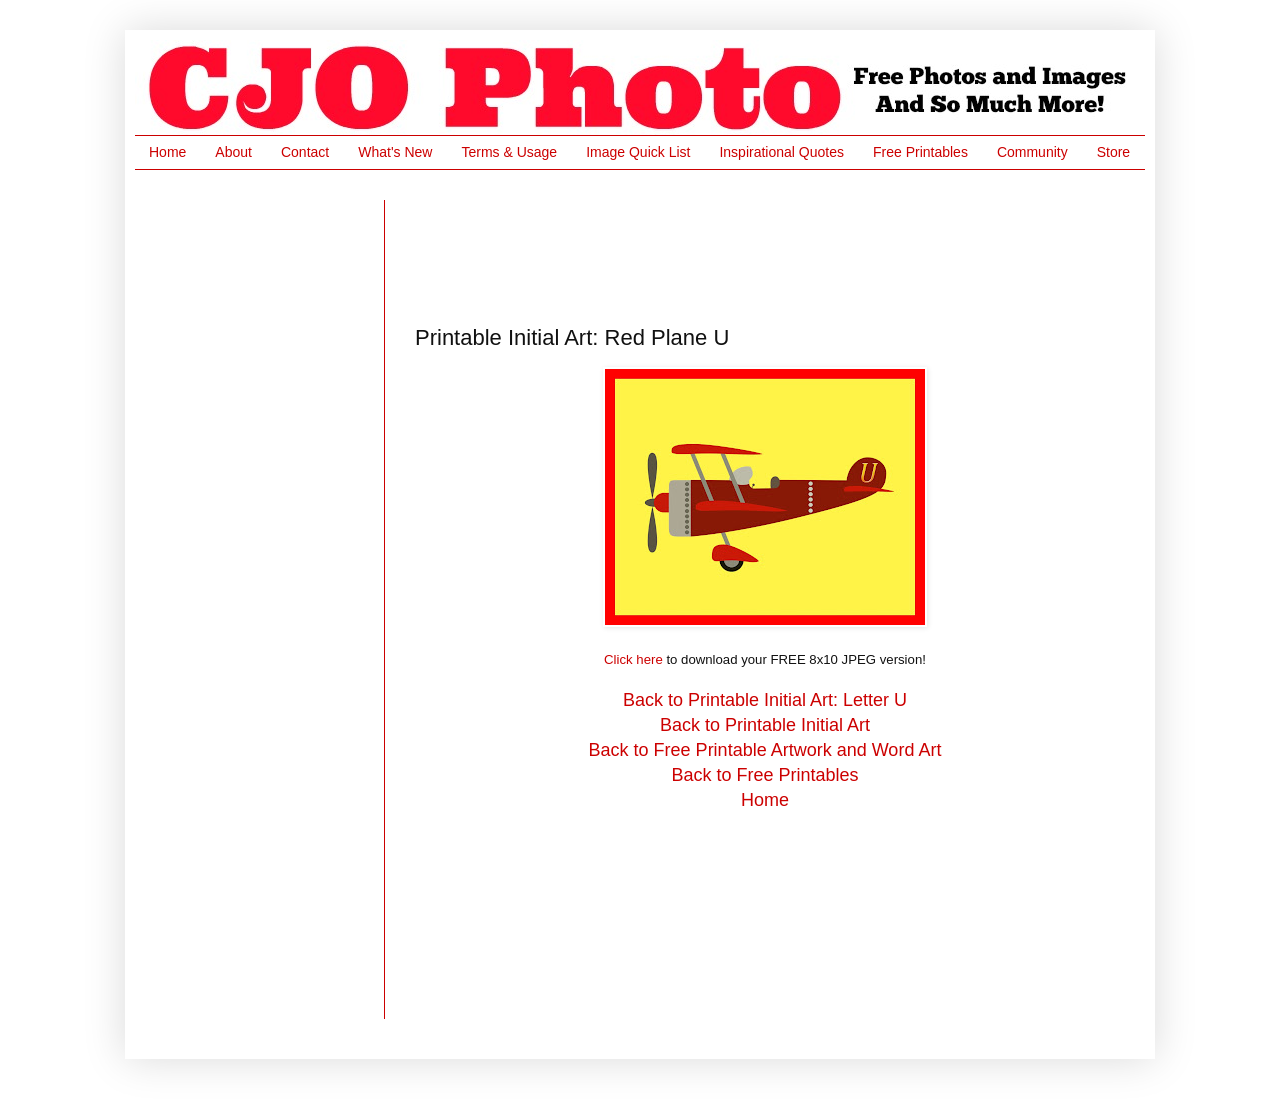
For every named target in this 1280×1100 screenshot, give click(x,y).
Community (1032, 152)
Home (167, 152)
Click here (633, 659)
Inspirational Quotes (781, 152)
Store (1113, 152)
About (233, 152)
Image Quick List (638, 152)
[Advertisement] (779, 245)
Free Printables (920, 152)
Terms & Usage (509, 152)
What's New (395, 152)
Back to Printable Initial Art (765, 725)
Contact (305, 152)
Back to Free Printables (764, 775)
